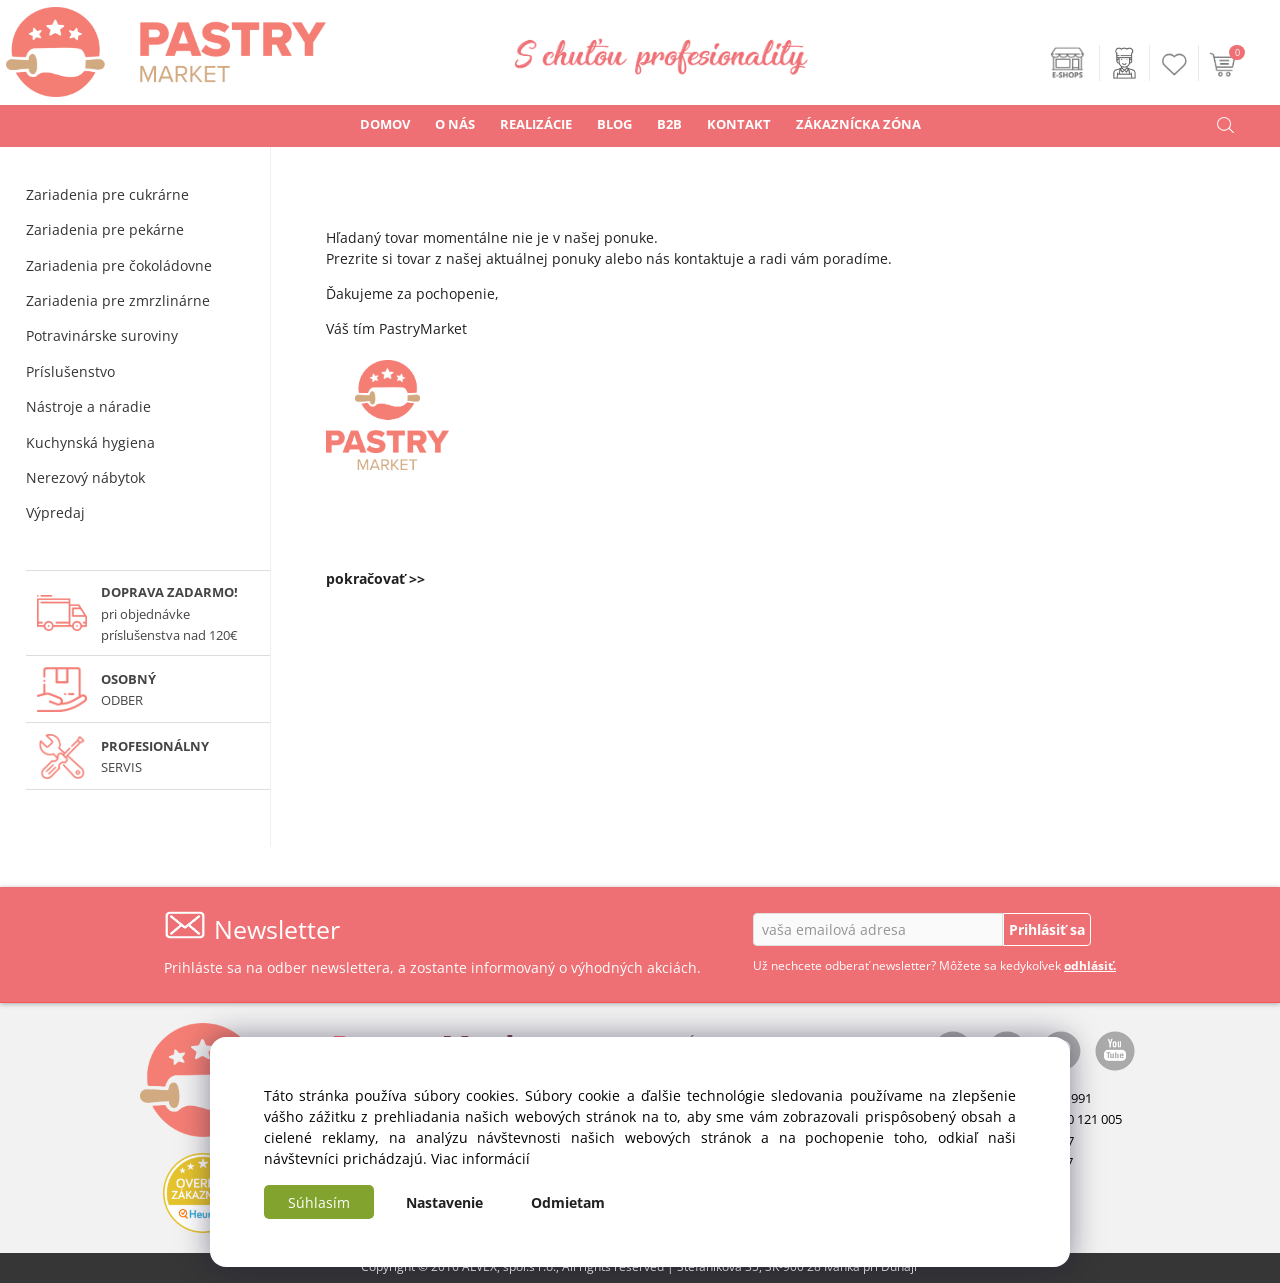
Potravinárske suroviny (102, 335)
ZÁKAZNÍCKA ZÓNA (858, 124)
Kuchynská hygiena (90, 442)
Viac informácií (480, 1158)
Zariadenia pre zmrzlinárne (118, 300)
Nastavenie (444, 1202)
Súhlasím (319, 1202)
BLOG (614, 124)
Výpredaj (55, 512)
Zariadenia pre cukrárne (107, 194)
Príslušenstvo (70, 371)
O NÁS (455, 124)
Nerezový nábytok (85, 477)
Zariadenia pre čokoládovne (119, 265)
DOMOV (385, 124)
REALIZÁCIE (536, 124)
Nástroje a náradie (88, 406)
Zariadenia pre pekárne (105, 229)
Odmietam (568, 1202)
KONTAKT (739, 124)
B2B (669, 124)
